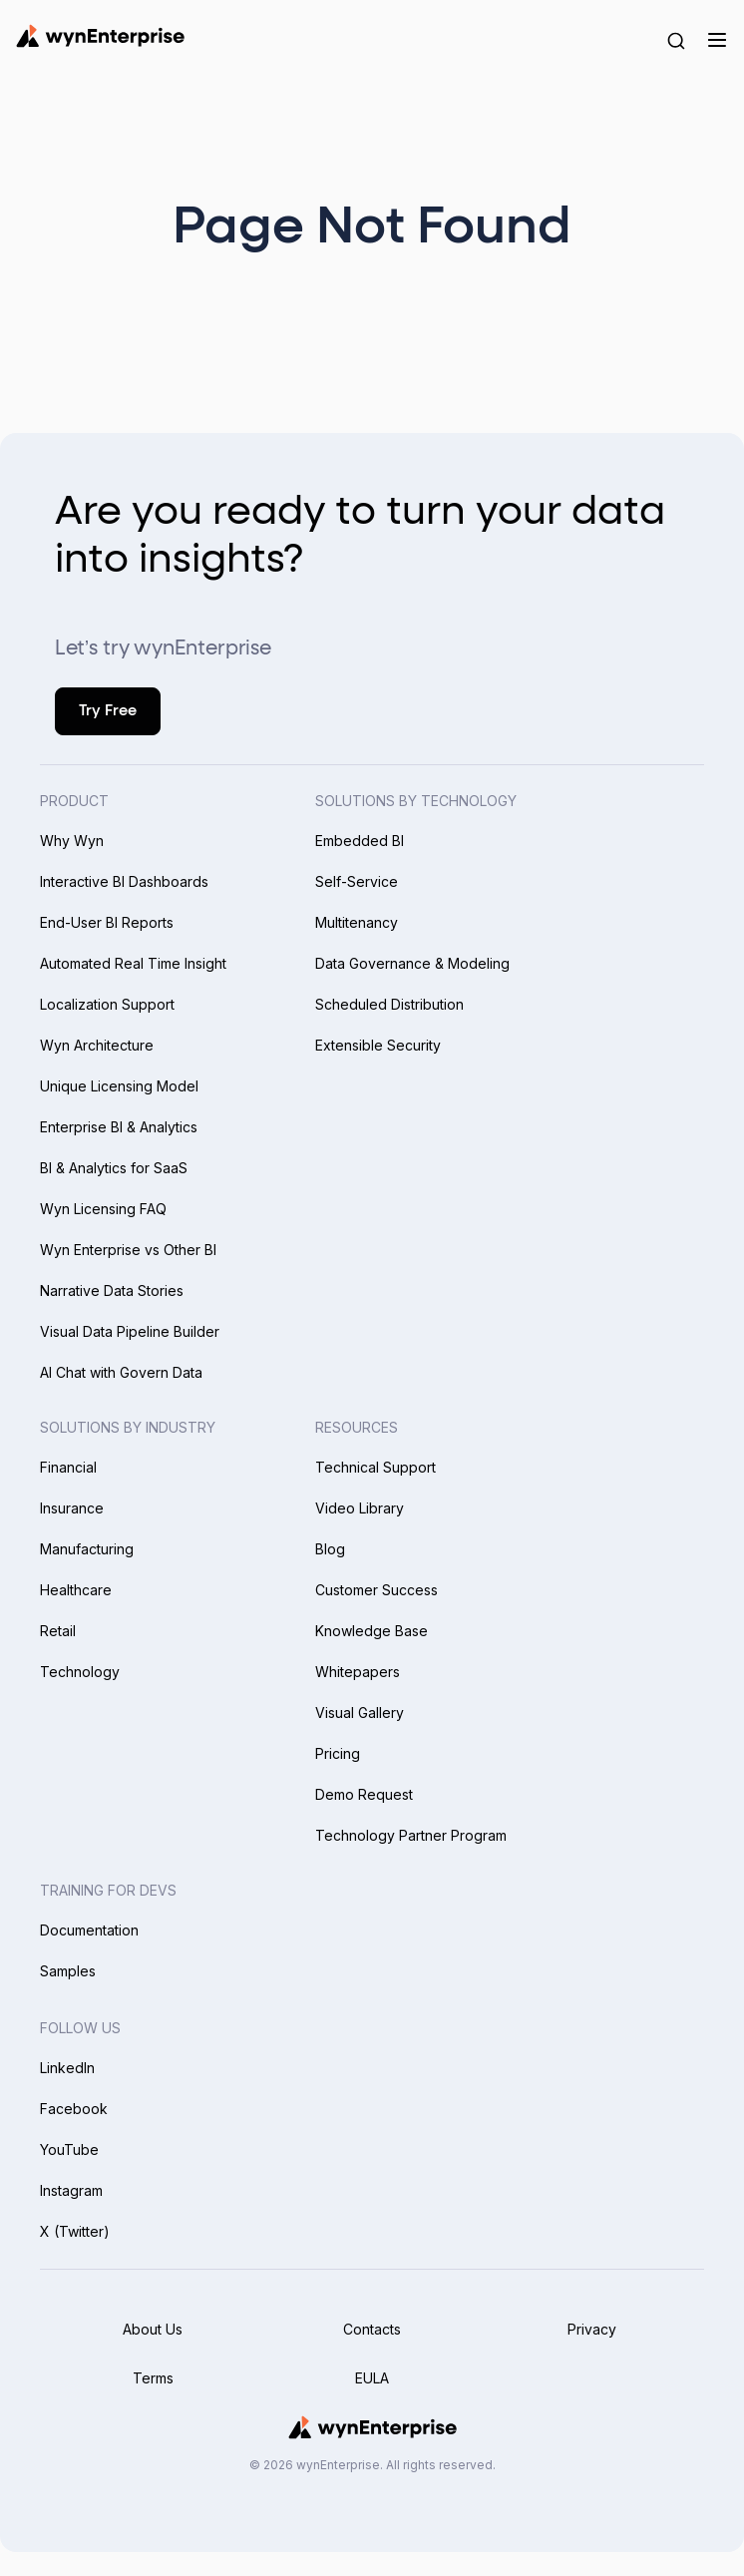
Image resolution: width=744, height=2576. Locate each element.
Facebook (74, 2108)
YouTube (69, 2149)
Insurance (72, 1508)
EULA (372, 2377)
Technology (80, 1671)
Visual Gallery (359, 1712)
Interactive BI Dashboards (124, 881)
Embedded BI (359, 840)
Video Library (359, 1508)
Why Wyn (72, 840)
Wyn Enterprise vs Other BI (128, 1249)
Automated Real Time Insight (133, 963)
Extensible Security (378, 1045)
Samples (68, 1970)
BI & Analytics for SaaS (113, 1167)
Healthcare (76, 1589)
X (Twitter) (75, 2231)
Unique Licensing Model (119, 1085)
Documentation (89, 1930)
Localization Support (107, 1004)
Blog (330, 1548)
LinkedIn (67, 2067)
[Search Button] (676, 40)
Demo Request (364, 1794)
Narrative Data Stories (112, 1290)
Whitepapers (357, 1671)
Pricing (337, 1753)
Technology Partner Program (411, 1835)
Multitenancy (356, 922)
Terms (153, 2377)
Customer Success (376, 1589)
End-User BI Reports (107, 922)
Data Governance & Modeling (412, 963)
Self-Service (356, 881)
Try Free (108, 710)
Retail (58, 1630)
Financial (68, 1467)
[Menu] (716, 40)
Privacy (591, 2329)
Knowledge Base (371, 1630)
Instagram (71, 2190)
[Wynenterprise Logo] (100, 36)
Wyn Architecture (97, 1045)
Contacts (372, 2329)
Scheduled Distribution (389, 1004)
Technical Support (375, 1467)
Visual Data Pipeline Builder (129, 1331)
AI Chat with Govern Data (121, 1372)
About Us (153, 2329)
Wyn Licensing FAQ (103, 1208)
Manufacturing (87, 1548)
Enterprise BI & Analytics (118, 1126)
